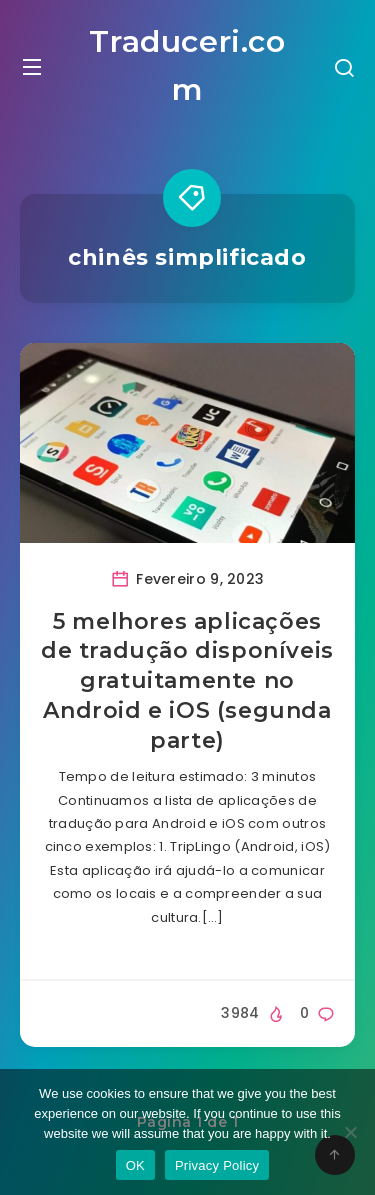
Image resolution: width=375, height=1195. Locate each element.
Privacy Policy (217, 1165)
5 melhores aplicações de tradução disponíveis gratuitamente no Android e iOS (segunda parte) (187, 681)
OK (135, 1165)
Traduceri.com (187, 65)
